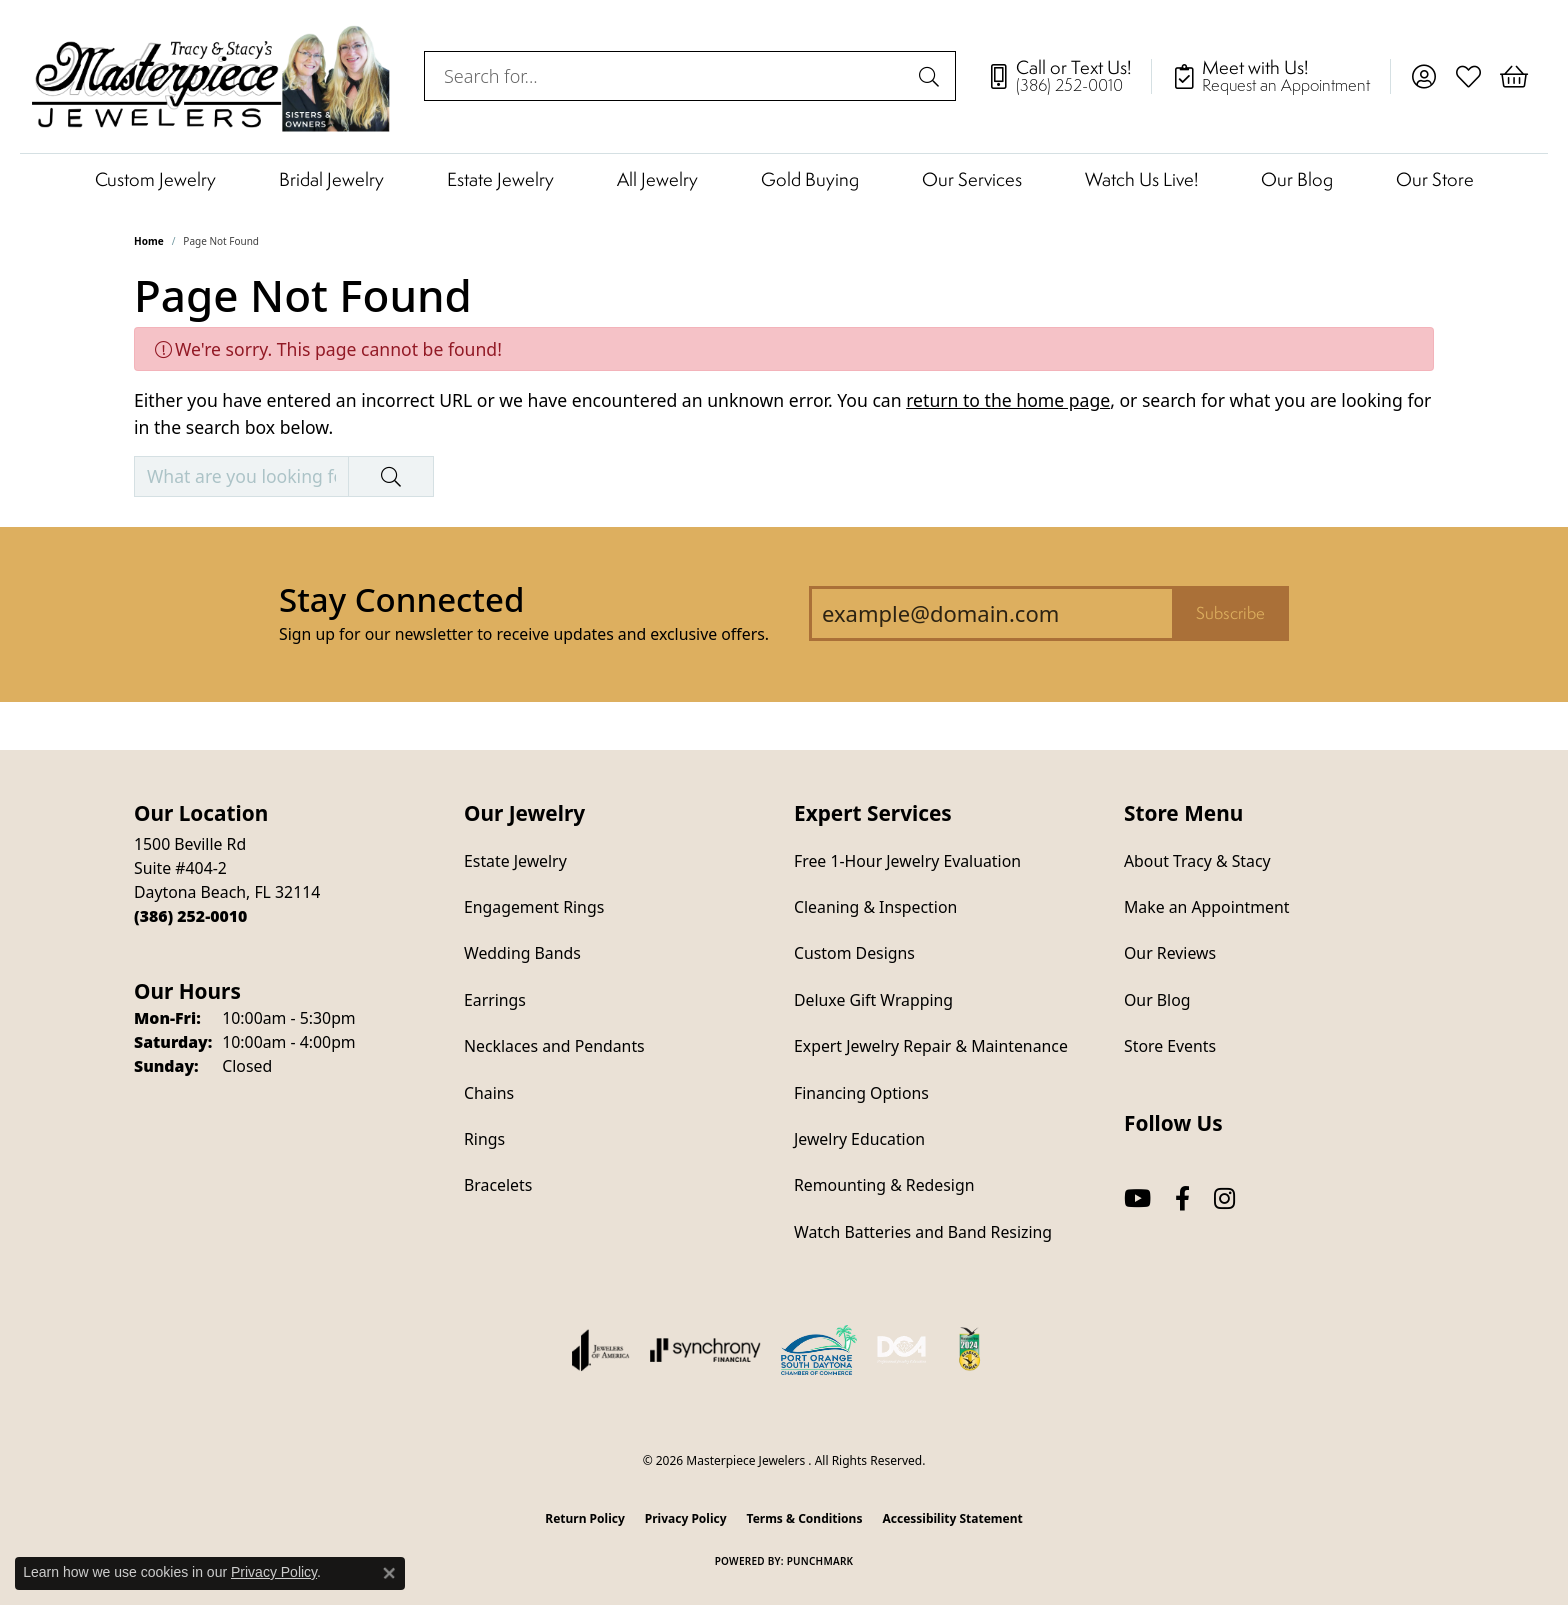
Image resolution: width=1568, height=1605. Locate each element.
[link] (1069, 76)
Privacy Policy (686, 1518)
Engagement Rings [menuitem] (534, 907)
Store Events (1170, 1046)
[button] (1423, 76)
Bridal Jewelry (331, 179)
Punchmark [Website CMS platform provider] (820, 1561)
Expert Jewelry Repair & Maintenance (931, 1046)
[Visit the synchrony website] (705, 1350)
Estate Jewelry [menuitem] (515, 861)
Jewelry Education (859, 1139)
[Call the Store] (190, 916)
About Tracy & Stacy (1197, 861)
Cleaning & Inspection (875, 907)
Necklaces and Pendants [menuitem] (554, 1046)
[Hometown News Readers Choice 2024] (971, 1350)
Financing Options (861, 1093)
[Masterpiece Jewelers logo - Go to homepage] (212, 76)
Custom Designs (854, 953)
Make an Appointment (1206, 907)
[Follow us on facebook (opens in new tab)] (1182, 1198)
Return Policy (585, 1518)
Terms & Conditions (805, 1518)
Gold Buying (810, 179)
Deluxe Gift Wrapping (873, 1000)
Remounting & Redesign (884, 1185)
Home (149, 241)
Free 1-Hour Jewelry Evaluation (907, 861)
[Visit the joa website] (601, 1350)
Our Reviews (1170, 953)
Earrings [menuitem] (495, 1000)
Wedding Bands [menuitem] (522, 953)
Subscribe (1230, 613)
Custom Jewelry (155, 179)
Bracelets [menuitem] (498, 1185)
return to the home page (1008, 400)
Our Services (972, 179)
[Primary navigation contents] (784, 178)
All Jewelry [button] (657, 179)
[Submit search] (932, 76)
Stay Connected (401, 599)
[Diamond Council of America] (902, 1350)
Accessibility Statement (952, 1518)
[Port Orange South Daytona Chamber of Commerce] (819, 1350)
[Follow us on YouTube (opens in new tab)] (1137, 1198)
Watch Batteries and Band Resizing (923, 1232)
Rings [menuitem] (484, 1139)
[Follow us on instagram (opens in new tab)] (1224, 1198)
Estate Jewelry (500, 179)
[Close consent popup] (389, 1573)
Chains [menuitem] (489, 1093)
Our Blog (1297, 179)
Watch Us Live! (1141, 179)
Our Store (1435, 179)
